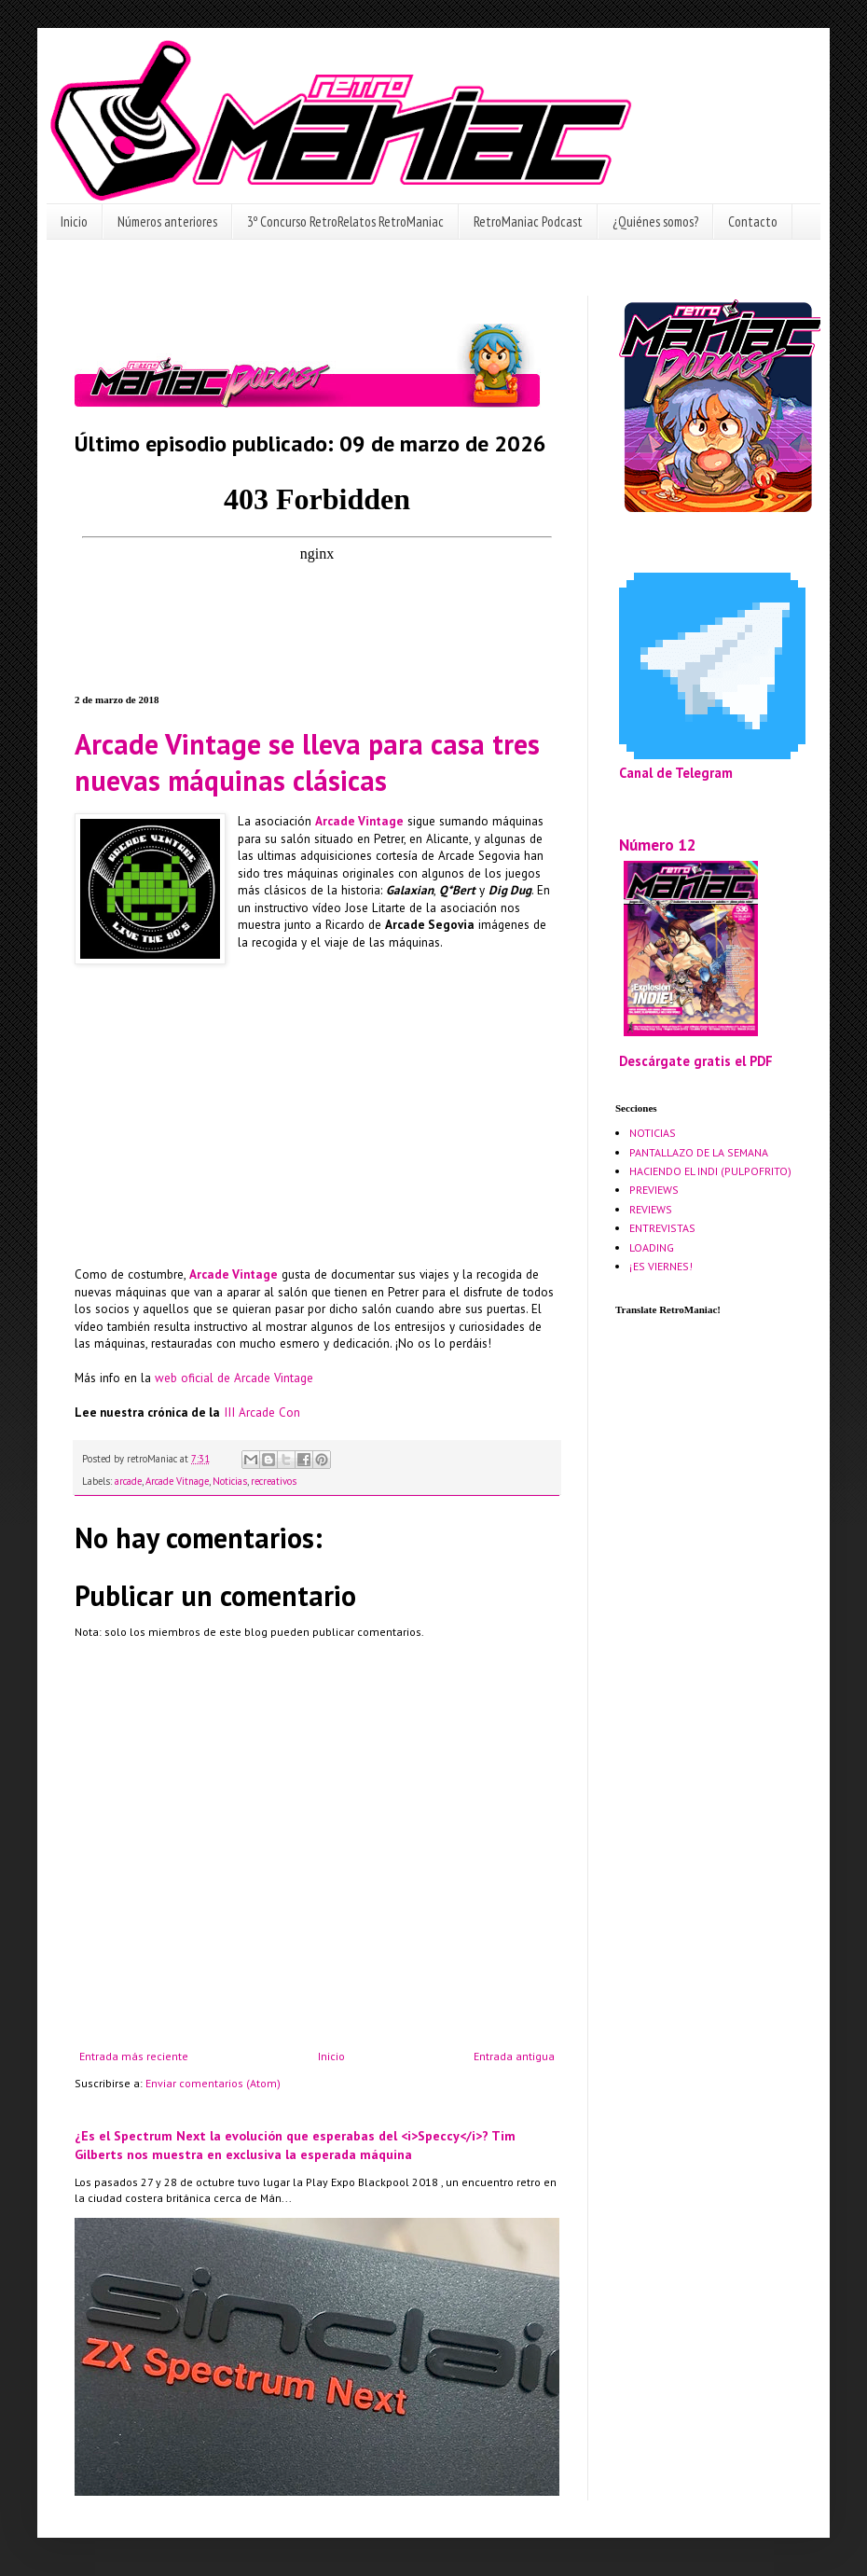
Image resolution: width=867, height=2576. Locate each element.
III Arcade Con (262, 1412)
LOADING (651, 1247)
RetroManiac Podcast (528, 221)
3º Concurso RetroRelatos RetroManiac (345, 221)
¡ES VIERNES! (661, 1266)
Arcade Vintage (359, 821)
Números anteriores (167, 221)
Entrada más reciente (133, 2056)
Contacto (753, 221)
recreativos (273, 1481)
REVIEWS (650, 1209)
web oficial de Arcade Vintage (234, 1378)
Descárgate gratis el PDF (696, 1061)
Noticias (230, 1481)
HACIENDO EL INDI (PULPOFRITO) (710, 1171)
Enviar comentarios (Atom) (213, 2083)
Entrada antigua (514, 2056)
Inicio (74, 221)
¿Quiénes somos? (655, 221)
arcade (128, 1481)
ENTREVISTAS (662, 1228)
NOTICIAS (652, 1133)
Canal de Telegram (676, 773)
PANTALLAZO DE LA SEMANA (698, 1152)
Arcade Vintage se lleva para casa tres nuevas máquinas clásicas (307, 762)
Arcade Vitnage (177, 1481)
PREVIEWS (654, 1190)
